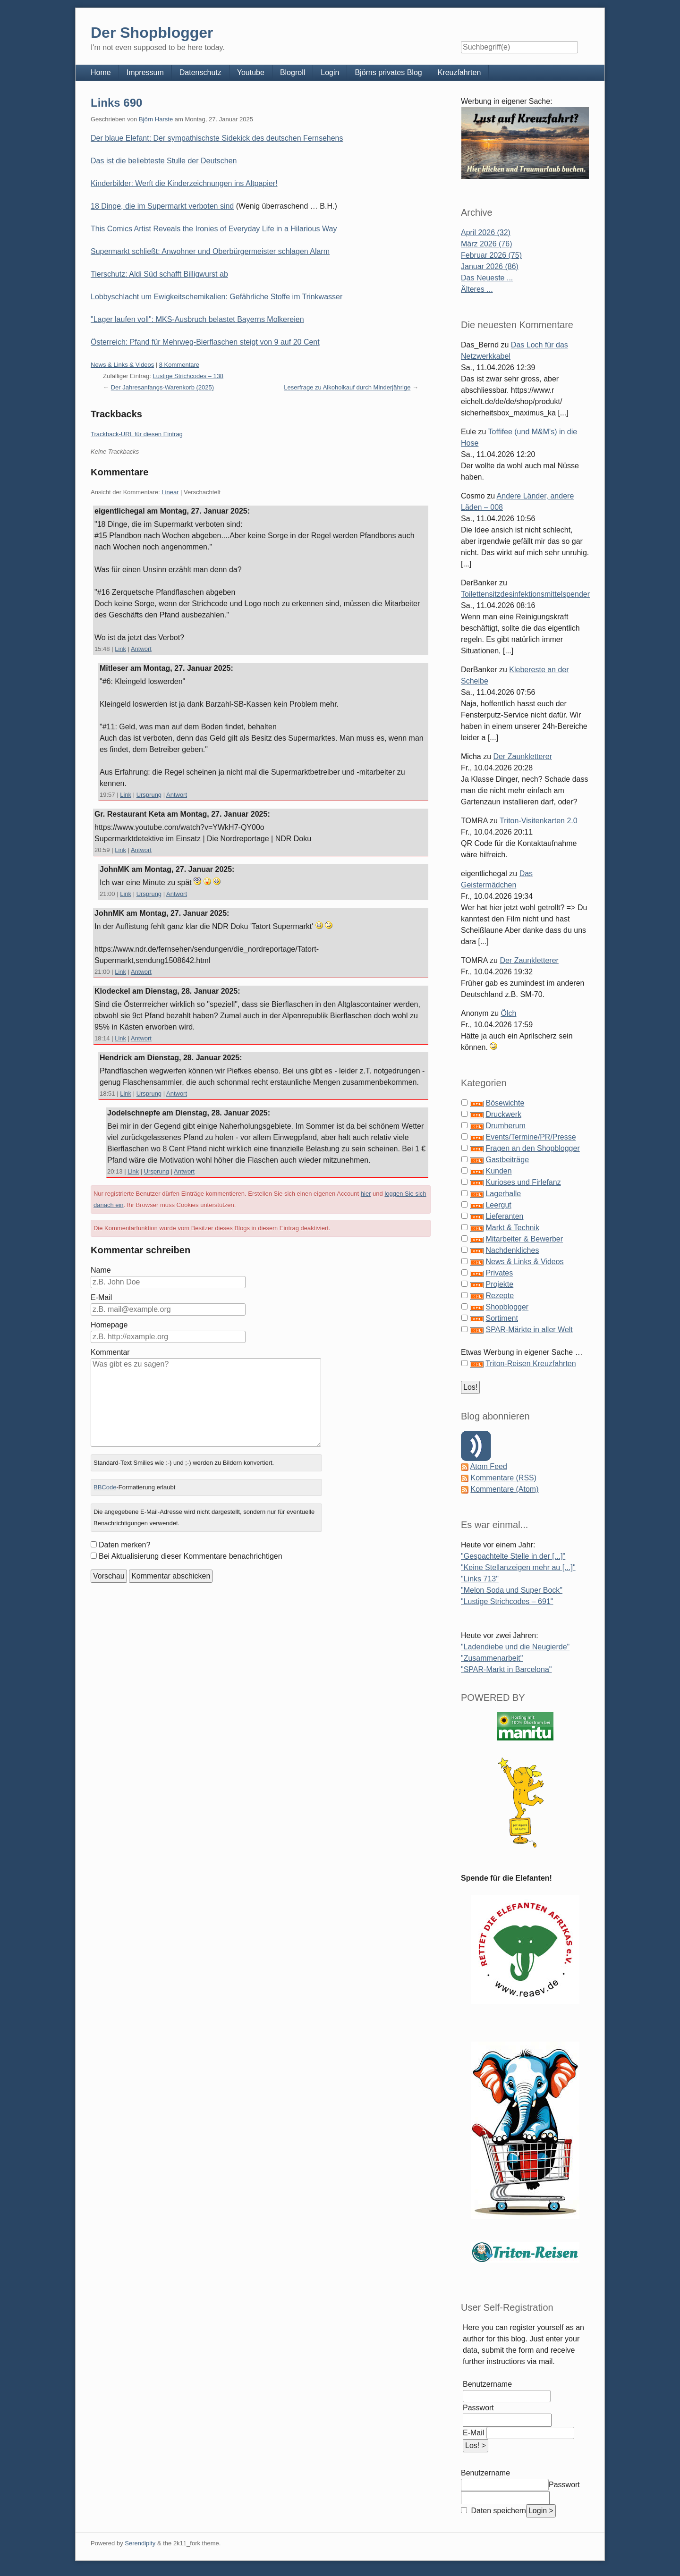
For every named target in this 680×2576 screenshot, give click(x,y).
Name (101, 1270)
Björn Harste (156, 119)
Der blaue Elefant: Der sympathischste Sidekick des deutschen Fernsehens (217, 138)
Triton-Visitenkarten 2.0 (539, 821)
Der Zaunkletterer (522, 756)
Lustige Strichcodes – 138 (188, 376)
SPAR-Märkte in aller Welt (528, 1330)
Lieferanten (504, 1216)
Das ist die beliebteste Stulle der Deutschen (164, 161)
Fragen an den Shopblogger (532, 1148)
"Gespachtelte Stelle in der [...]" (513, 1556)
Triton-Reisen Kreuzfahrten (530, 1364)
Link (120, 648)
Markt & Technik (512, 1228)
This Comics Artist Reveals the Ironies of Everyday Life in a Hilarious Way (214, 229)
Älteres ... (477, 289)
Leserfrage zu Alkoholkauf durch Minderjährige (347, 387)
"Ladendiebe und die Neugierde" (515, 1647)
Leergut (498, 1205)
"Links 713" (480, 1579)
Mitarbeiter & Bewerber (524, 1239)
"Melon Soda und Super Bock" (511, 1590)
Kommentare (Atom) (504, 1489)
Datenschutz (200, 72)
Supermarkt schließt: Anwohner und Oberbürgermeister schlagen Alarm (210, 251)
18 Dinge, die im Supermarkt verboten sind (162, 206)
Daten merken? (124, 1545)
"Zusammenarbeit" (492, 1658)
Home (101, 72)
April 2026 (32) (485, 232)
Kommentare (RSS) (503, 1478)
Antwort (141, 648)
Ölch (509, 1013)
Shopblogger (506, 1307)
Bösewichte (504, 1103)
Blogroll (292, 72)
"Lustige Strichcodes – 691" (507, 1601)
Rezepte (499, 1296)
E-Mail (101, 1297)
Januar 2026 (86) (489, 266)
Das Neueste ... (487, 278)
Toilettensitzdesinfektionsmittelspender (525, 594)
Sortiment (501, 1318)
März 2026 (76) (486, 244)
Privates (499, 1273)
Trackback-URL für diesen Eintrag (137, 434)
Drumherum (505, 1126)
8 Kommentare (179, 364)
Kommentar (110, 1352)
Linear (170, 492)
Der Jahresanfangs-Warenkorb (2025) (162, 387)
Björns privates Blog (388, 72)
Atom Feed (488, 1466)
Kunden (498, 1171)
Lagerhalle (503, 1194)
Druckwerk (503, 1114)
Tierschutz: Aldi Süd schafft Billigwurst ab (159, 274)
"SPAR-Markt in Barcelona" (506, 1669)
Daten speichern (497, 2511)
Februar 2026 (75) (491, 255)
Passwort (478, 2408)
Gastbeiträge (507, 1160)
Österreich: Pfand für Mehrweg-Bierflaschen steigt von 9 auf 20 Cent (205, 342)
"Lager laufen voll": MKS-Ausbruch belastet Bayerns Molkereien (197, 319)
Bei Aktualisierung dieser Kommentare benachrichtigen (190, 1556)
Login (330, 72)
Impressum (145, 72)
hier (366, 1193)
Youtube (250, 72)
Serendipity (140, 2543)
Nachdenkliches (512, 1250)
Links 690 (116, 102)
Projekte (499, 1284)
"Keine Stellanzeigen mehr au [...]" (518, 1567)
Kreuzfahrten (459, 72)
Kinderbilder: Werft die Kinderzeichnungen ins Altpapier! (184, 183)
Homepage (109, 1325)
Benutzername (487, 2384)
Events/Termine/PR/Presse (530, 1137)
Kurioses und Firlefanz (523, 1182)
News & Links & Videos (122, 364)
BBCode (105, 1487)
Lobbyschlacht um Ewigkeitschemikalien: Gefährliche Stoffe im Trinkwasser (216, 297)
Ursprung (149, 794)
